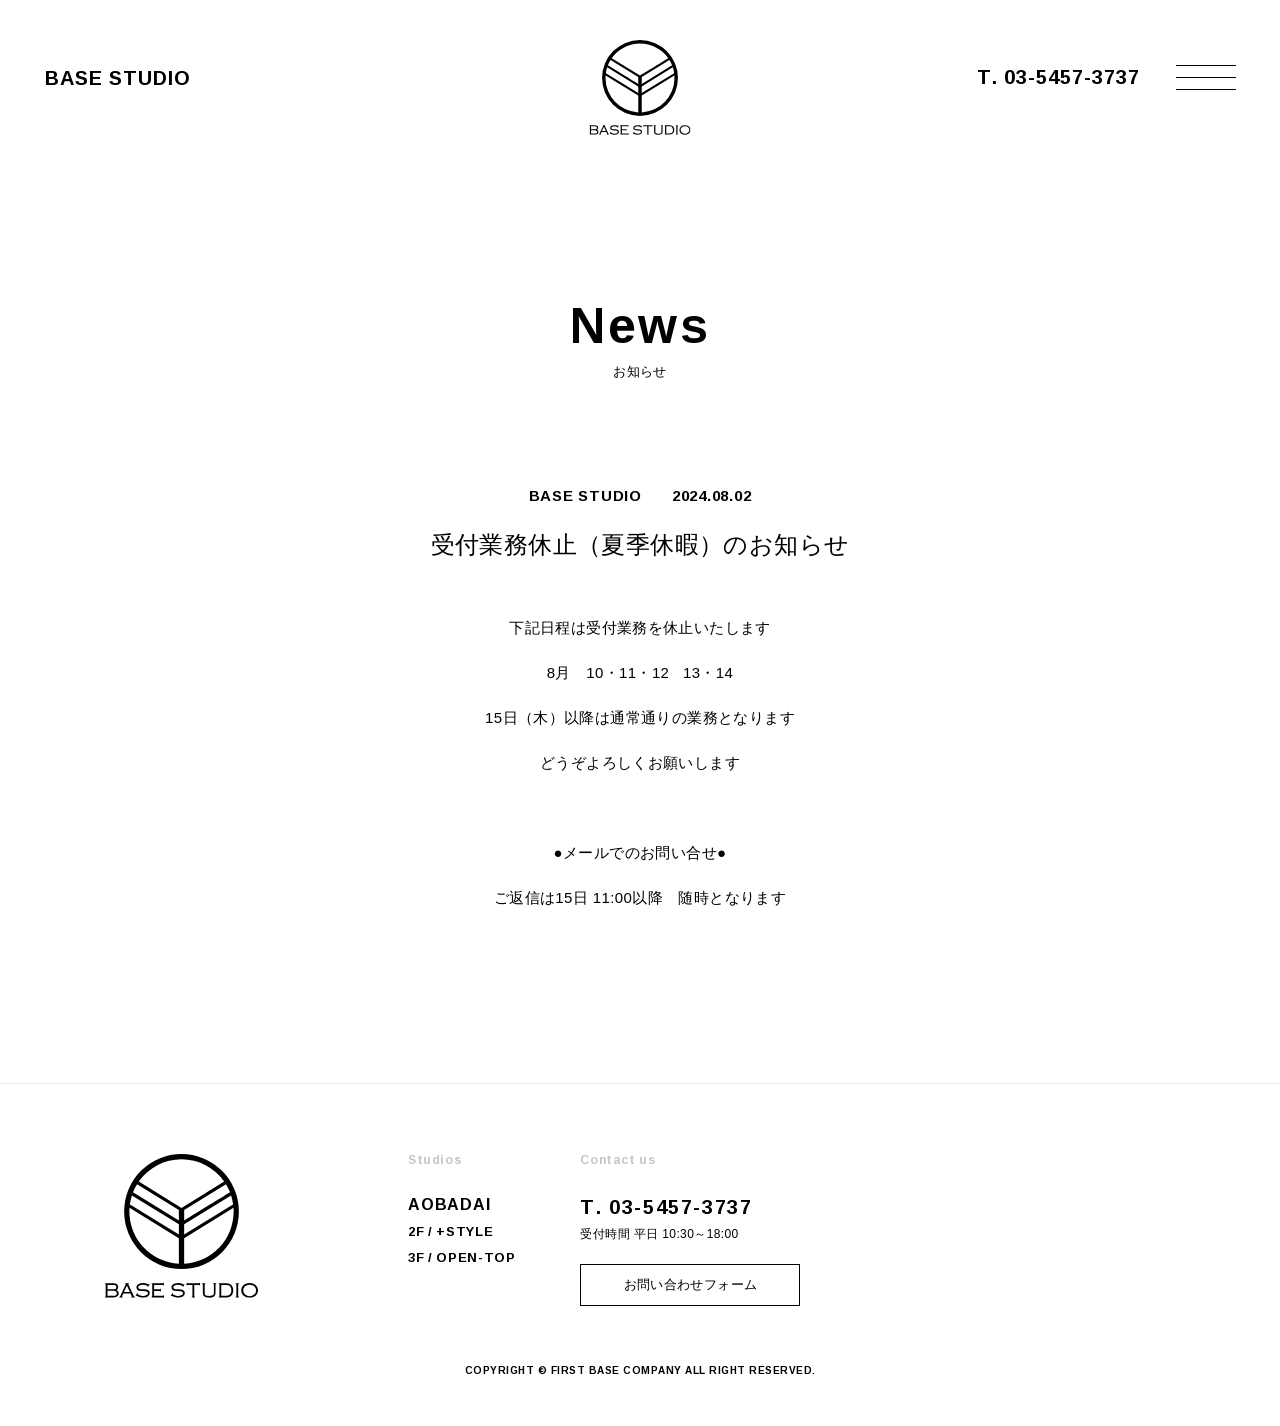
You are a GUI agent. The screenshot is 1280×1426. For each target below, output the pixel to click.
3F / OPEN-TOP (461, 1257)
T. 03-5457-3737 (1058, 76)
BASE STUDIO (585, 495)
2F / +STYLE (450, 1231)
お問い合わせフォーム (691, 1284)
